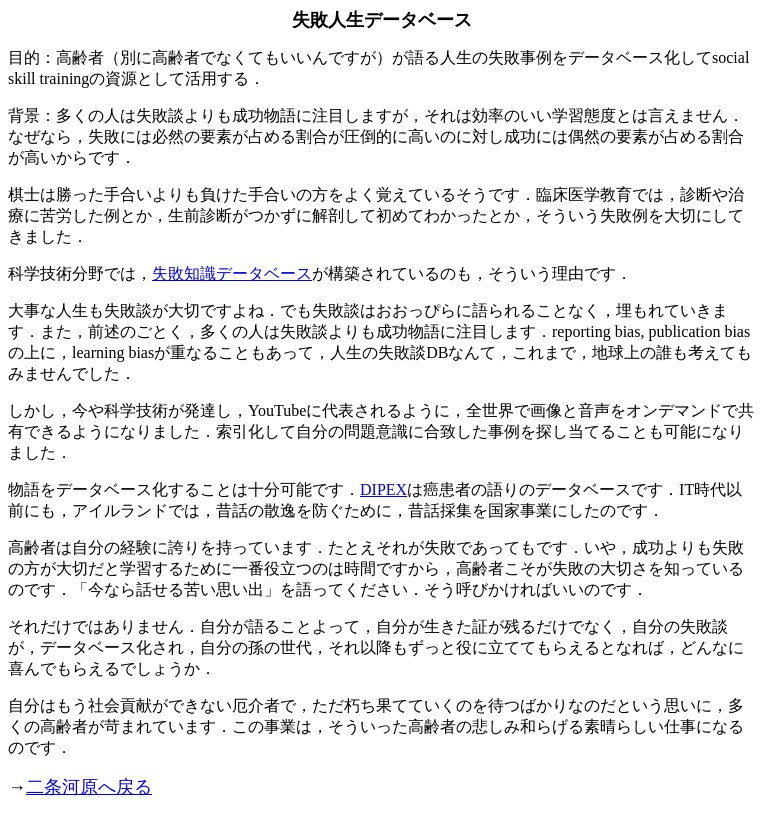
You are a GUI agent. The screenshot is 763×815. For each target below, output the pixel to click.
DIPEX (383, 489)
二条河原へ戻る (89, 787)
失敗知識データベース (232, 273)
